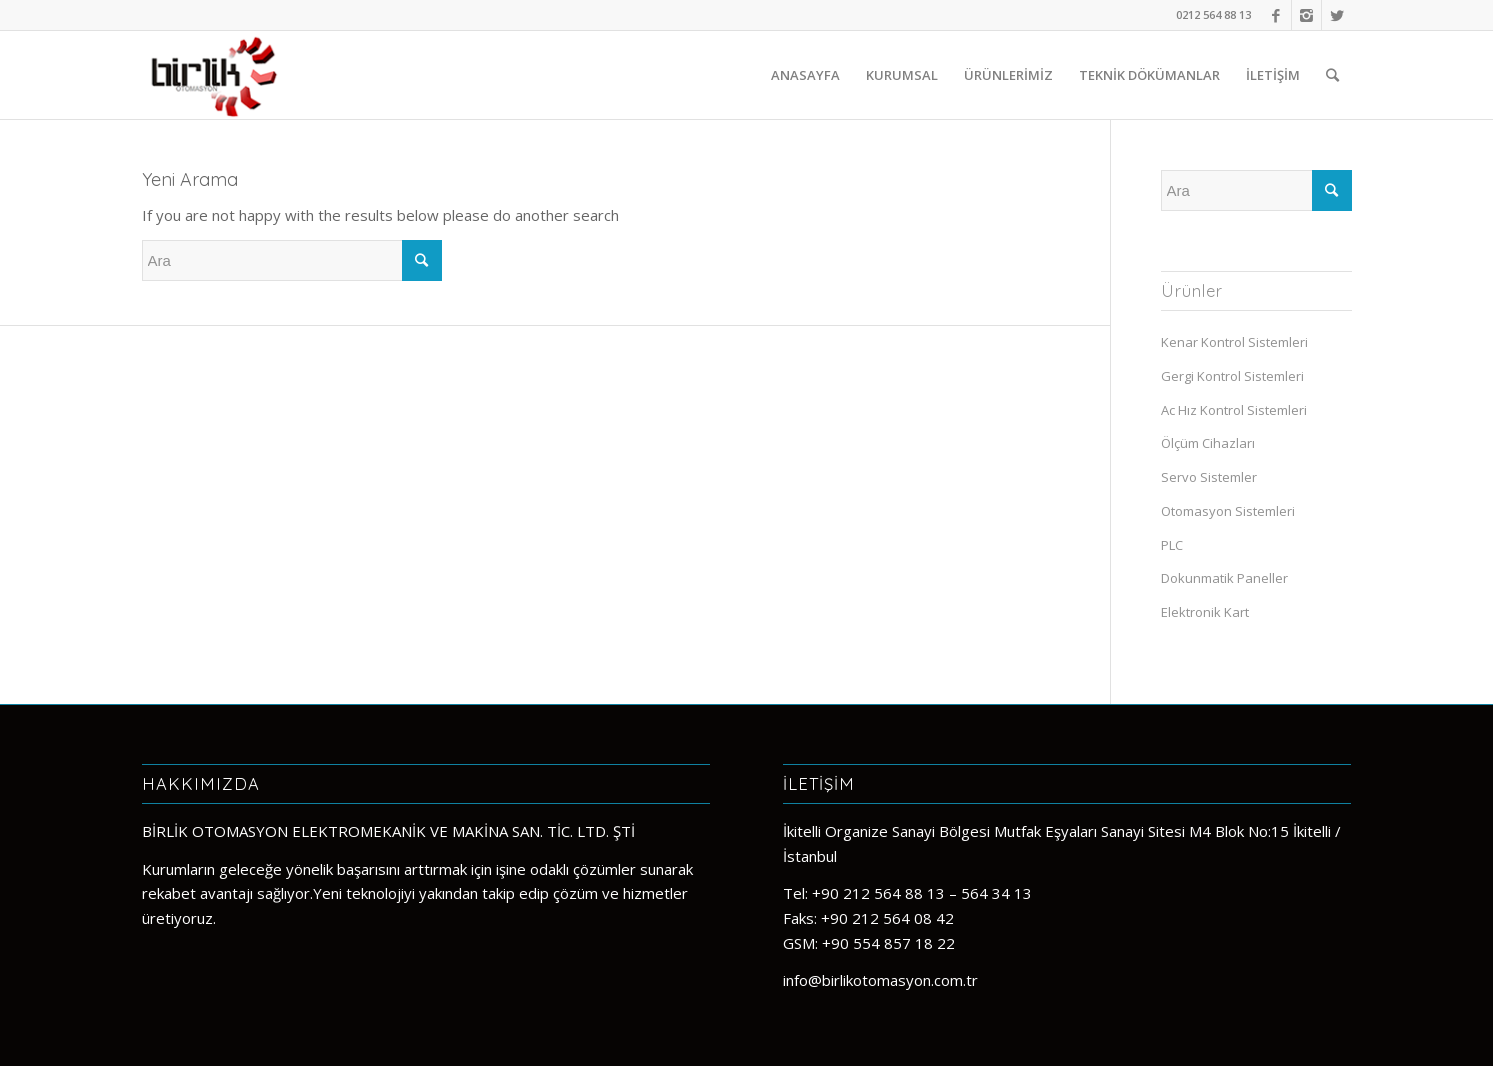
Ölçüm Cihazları (1208, 443)
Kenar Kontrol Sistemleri (1234, 342)
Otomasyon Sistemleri (1228, 511)
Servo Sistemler (1209, 477)
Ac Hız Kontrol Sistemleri (1234, 410)
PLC (1172, 545)
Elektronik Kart (1205, 612)
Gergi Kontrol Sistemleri (1232, 376)
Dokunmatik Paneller (1224, 578)
